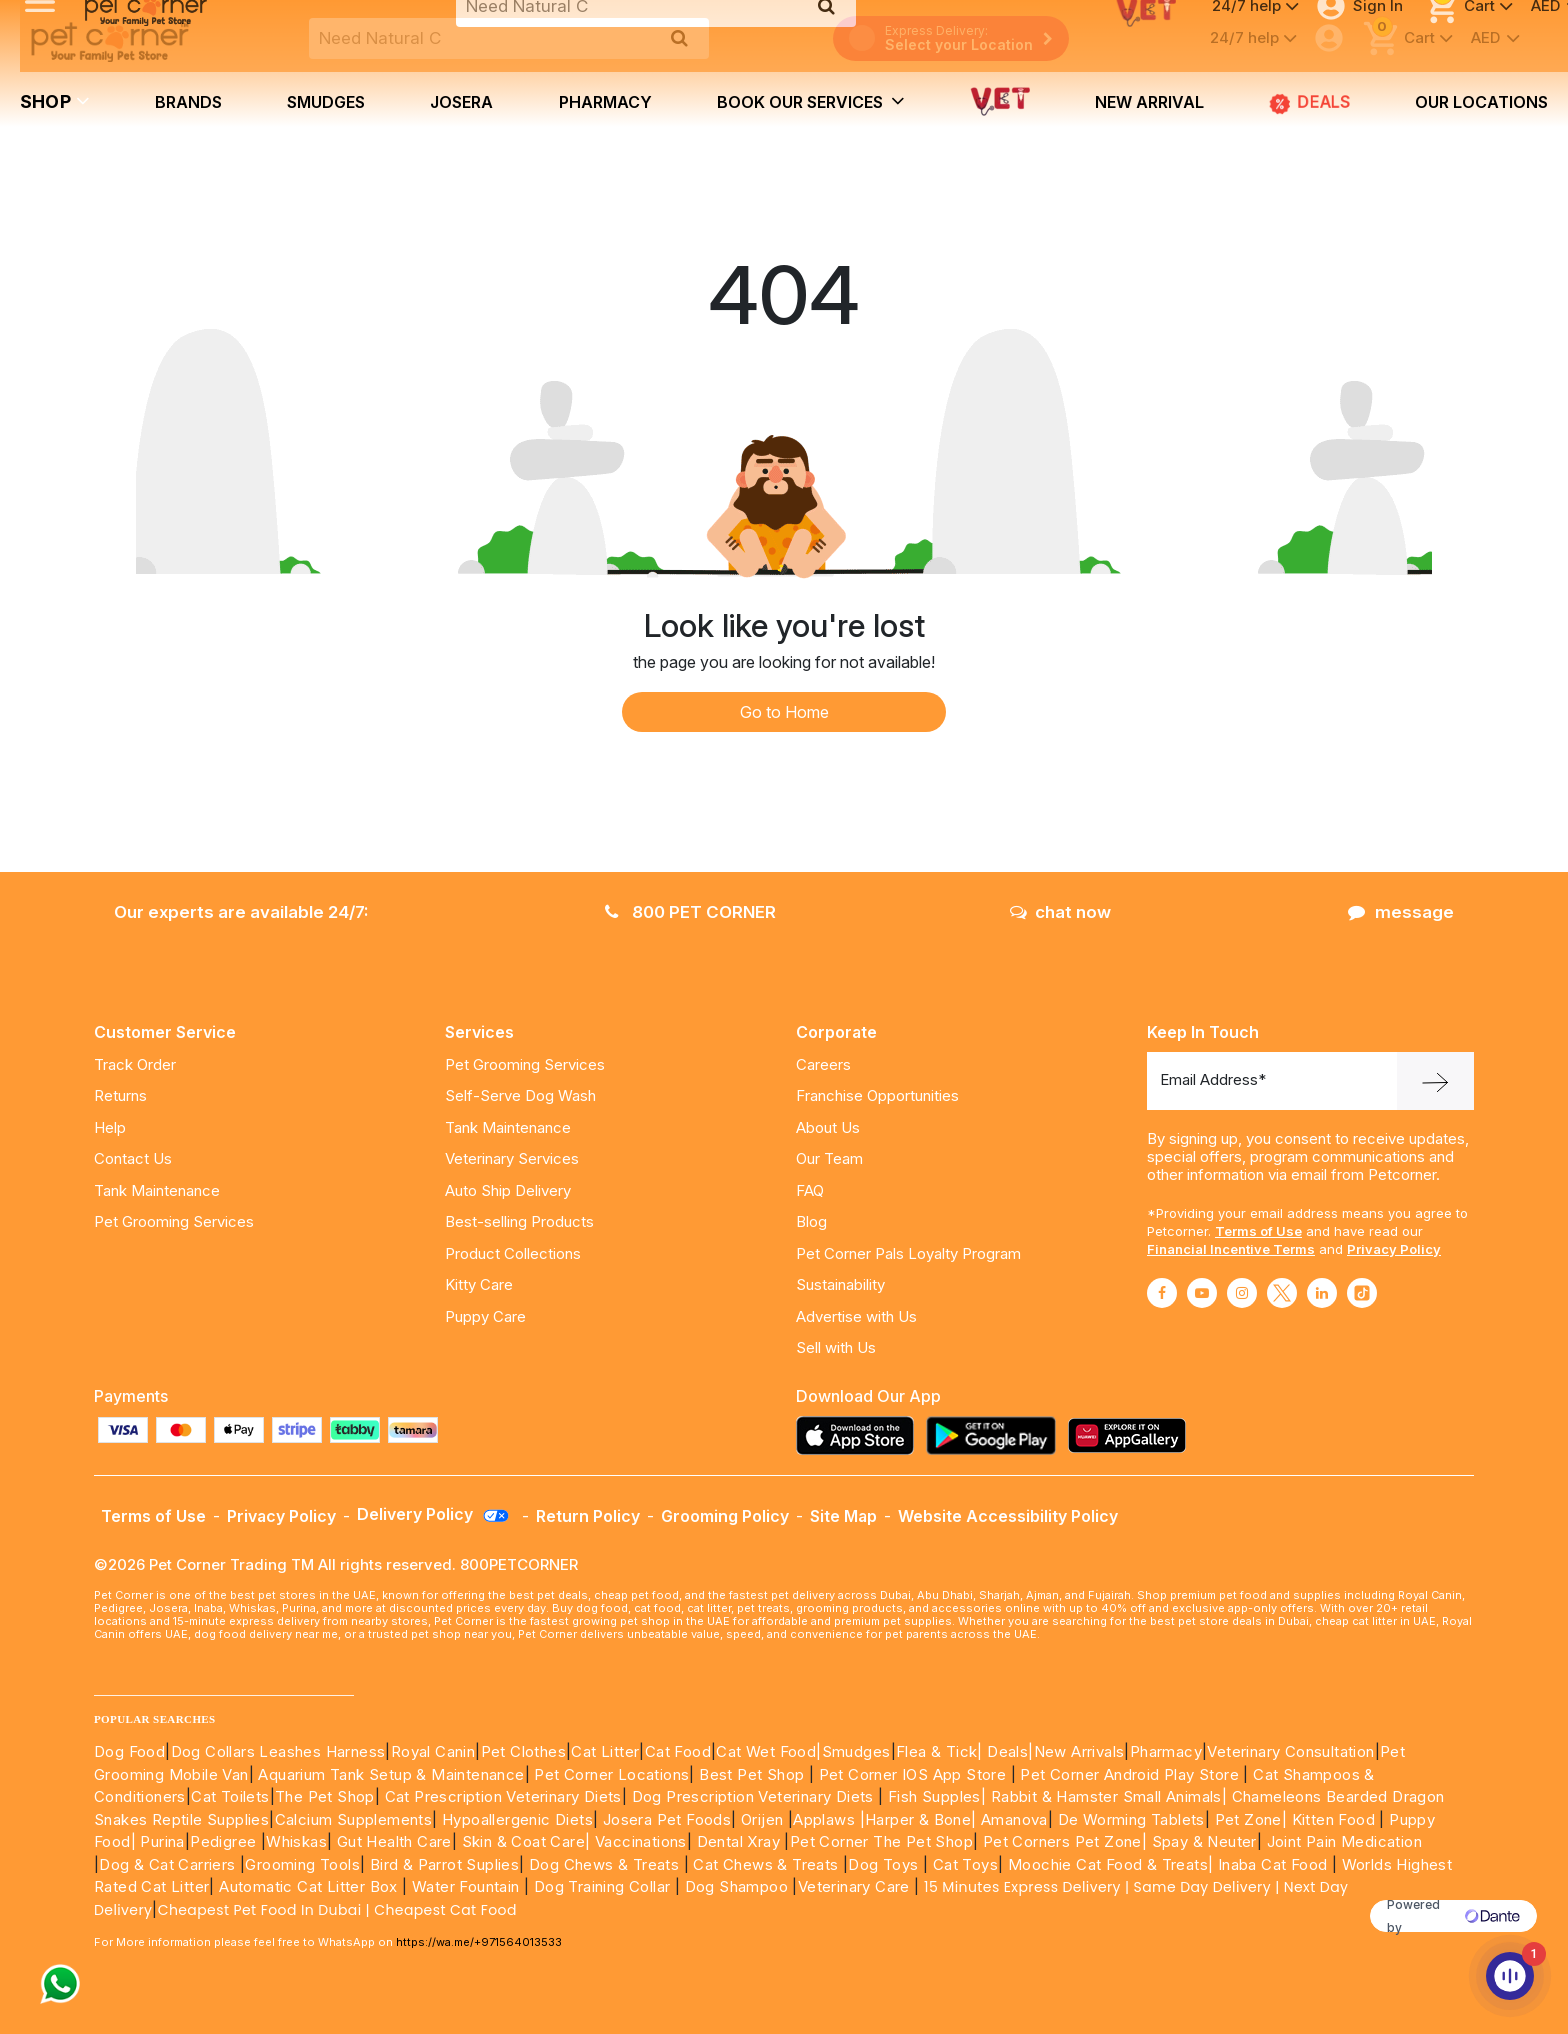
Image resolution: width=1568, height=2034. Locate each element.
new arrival (1149, 102)
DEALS (1310, 102)
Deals (1007, 1751)
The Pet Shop (325, 1796)
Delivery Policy (434, 1514)
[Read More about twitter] (1282, 1293)
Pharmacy (605, 102)
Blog (811, 1221)
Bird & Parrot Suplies (444, 1864)
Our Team (829, 1158)
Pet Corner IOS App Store (913, 1774)
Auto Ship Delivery (508, 1190)
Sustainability (840, 1284)
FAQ (810, 1190)
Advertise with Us (856, 1316)
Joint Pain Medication (1344, 1841)
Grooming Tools (302, 1864)
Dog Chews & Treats (604, 1864)
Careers (823, 1064)
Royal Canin (433, 1751)
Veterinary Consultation (1290, 1751)
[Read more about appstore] (860, 1435)
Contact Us (133, 1158)
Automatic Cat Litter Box (308, 1886)
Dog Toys (883, 1864)
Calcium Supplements (354, 1819)
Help (110, 1127)
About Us (828, 1127)
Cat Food (678, 1751)
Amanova (1014, 1819)
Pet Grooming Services (174, 1221)
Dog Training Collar (599, 1886)
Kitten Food (1333, 1819)
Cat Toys (965, 1864)
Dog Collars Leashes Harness (278, 1751)
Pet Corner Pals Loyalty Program (908, 1253)
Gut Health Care (394, 1841)
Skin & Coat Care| (526, 1841)
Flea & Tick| (941, 1751)
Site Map (843, 1516)
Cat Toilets (230, 1796)
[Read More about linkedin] (1322, 1293)
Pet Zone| (1251, 1819)
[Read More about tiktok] (1362, 1293)
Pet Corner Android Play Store (1127, 1774)
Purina (162, 1841)
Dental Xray (741, 1841)
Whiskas (296, 1841)
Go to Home (784, 712)
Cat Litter (605, 1751)
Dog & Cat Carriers (167, 1864)
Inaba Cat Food (1273, 1864)
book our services (811, 101)
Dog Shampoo (736, 1886)
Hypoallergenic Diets (517, 1819)
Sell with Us (836, 1347)
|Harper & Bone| (918, 1819)
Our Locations (1481, 102)
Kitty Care (479, 1284)
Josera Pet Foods (664, 1819)
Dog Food (129, 1751)
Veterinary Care (856, 1886)
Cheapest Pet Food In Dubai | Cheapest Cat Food (341, 1910)
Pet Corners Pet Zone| (1065, 1841)
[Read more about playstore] (996, 1435)
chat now (1060, 912)
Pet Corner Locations (609, 1774)
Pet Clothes (523, 1751)
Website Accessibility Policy (1008, 1516)
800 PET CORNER (690, 912)
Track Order (135, 1064)
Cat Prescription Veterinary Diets (503, 1796)
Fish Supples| (935, 1796)
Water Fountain (468, 1886)
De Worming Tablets (1131, 1819)
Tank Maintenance (157, 1190)
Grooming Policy (725, 1516)
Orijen (764, 1819)
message (1401, 912)
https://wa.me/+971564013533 (479, 1942)
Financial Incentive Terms (1231, 1249)
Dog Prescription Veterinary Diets (755, 1796)
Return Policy (588, 1516)
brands (188, 102)
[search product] (679, 38)
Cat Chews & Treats (768, 1864)
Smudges (326, 102)
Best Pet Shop (754, 1774)
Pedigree (223, 1841)
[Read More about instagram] (1242, 1293)
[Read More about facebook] (1162, 1293)
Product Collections (513, 1253)
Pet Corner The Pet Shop (881, 1841)
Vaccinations (639, 1841)
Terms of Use (1258, 1231)
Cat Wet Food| (768, 1751)
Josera (461, 102)
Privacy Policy (1394, 1249)
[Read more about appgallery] (1132, 1435)
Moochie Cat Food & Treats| (1110, 1864)
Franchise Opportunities (877, 1095)
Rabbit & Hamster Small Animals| (1111, 1796)
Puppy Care (485, 1316)
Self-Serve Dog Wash (520, 1095)
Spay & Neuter (1204, 1841)
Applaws (824, 1819)
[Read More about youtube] (1202, 1293)
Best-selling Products (519, 1221)
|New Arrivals (1076, 1751)
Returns (120, 1095)
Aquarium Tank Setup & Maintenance (391, 1774)
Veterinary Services (512, 1158)
